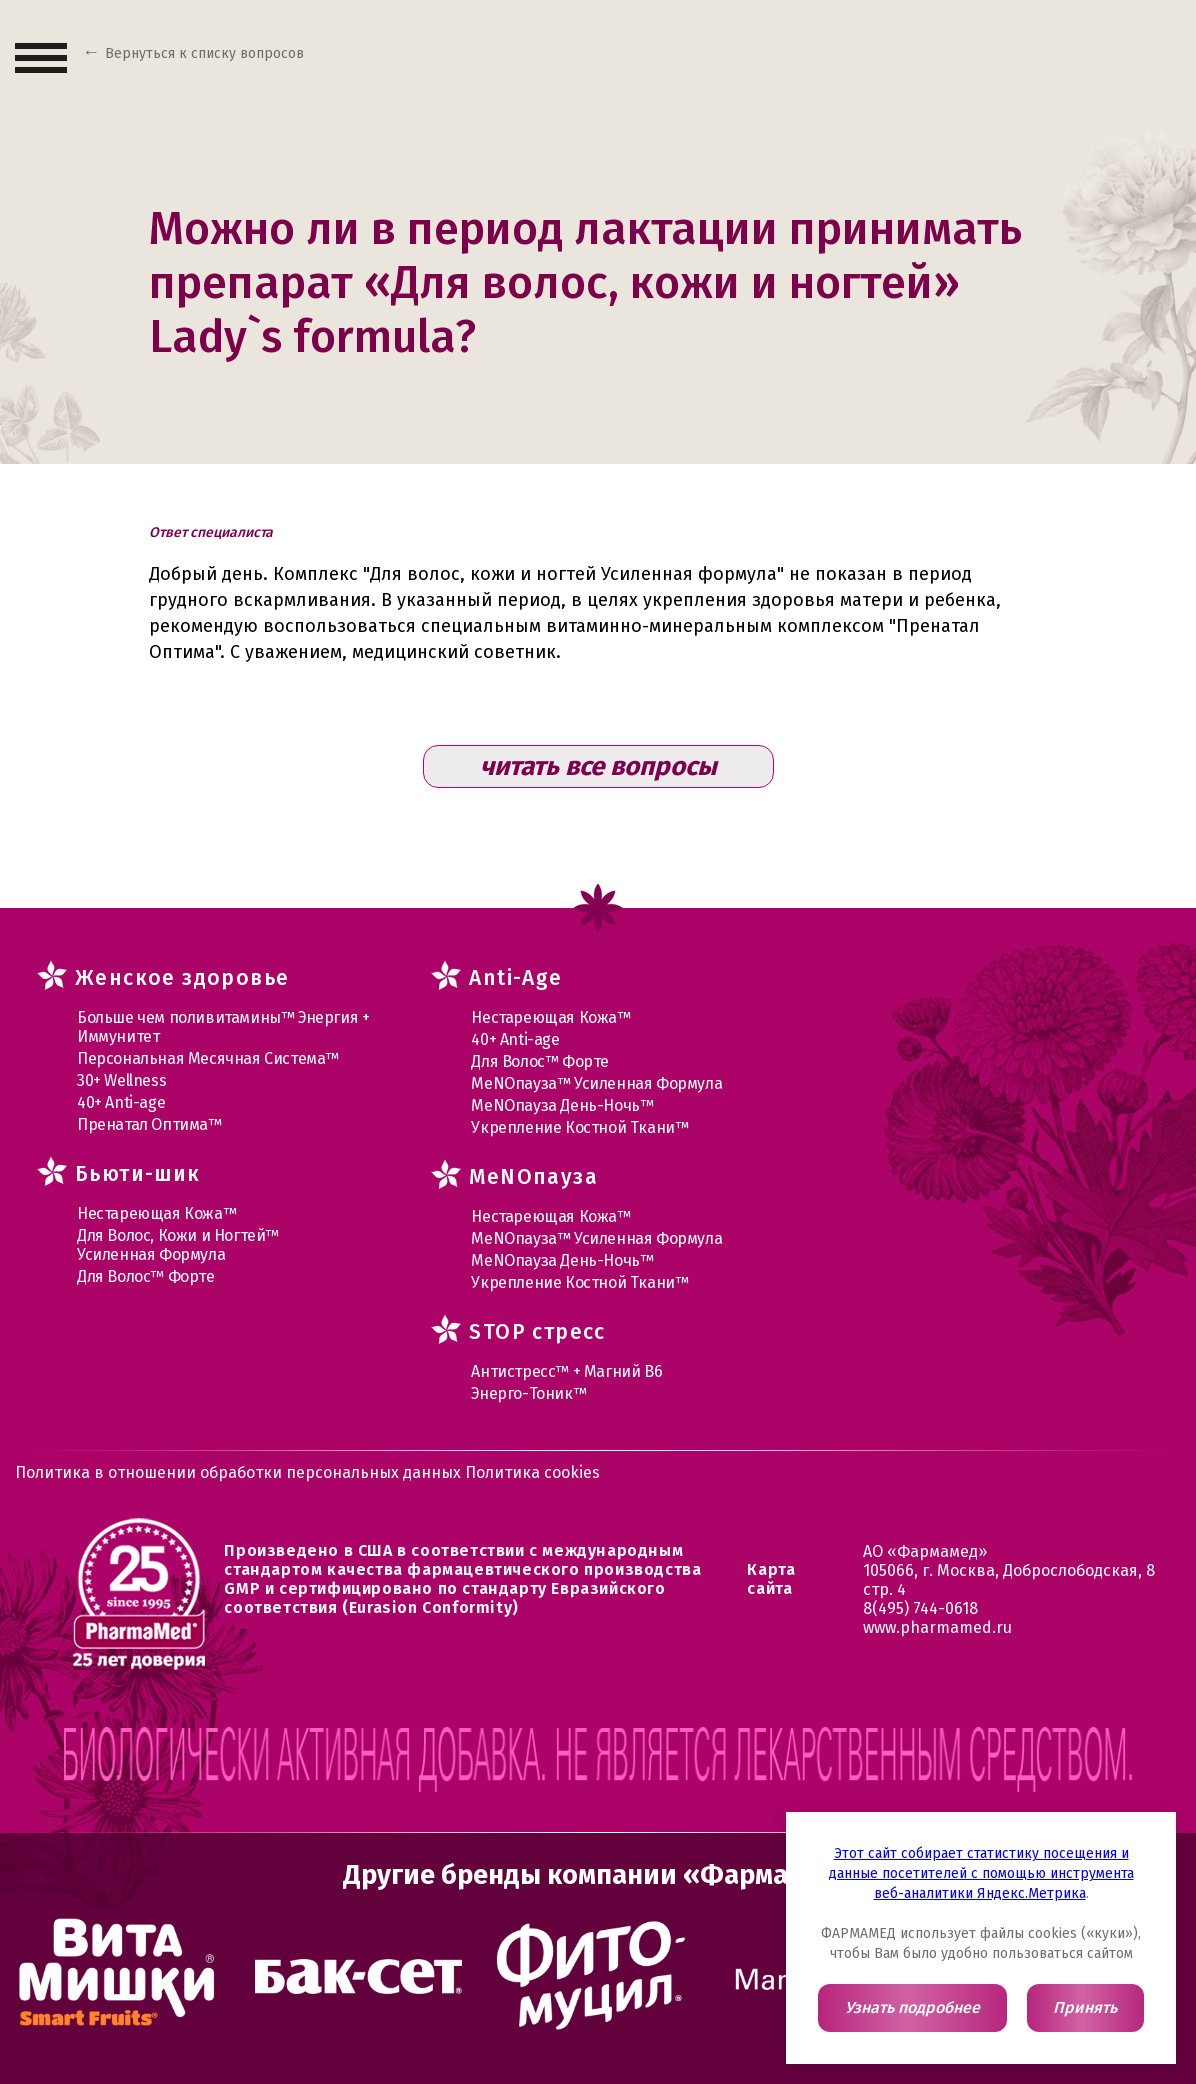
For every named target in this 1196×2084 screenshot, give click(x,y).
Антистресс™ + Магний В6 (566, 1371)
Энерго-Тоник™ (528, 1393)
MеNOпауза (533, 1177)
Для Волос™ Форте (146, 1276)
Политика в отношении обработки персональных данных (240, 1472)
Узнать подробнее (912, 2007)
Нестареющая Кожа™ (156, 1213)
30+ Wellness (121, 1080)
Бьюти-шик (138, 1174)
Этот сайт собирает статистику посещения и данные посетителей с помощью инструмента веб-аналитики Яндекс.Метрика (981, 1873)
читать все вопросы (598, 766)
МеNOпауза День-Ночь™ (562, 1105)
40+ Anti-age (121, 1102)
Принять (1085, 2007)
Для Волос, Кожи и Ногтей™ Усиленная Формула (178, 1245)
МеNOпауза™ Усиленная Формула (596, 1083)
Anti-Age (515, 978)
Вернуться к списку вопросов (204, 53)
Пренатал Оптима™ (149, 1124)
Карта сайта (771, 1579)
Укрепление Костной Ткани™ (579, 1127)
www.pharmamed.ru (937, 1627)
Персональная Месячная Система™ (208, 1058)
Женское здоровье (182, 978)
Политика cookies (532, 1472)
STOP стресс (537, 1332)
